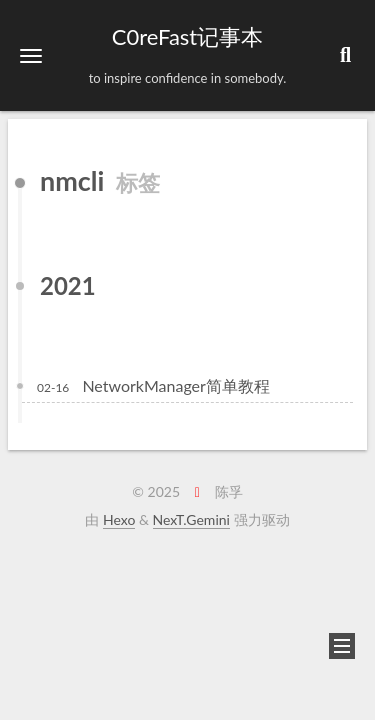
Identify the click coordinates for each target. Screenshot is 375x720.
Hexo (119, 519)
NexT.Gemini (191, 519)
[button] (31, 55)
